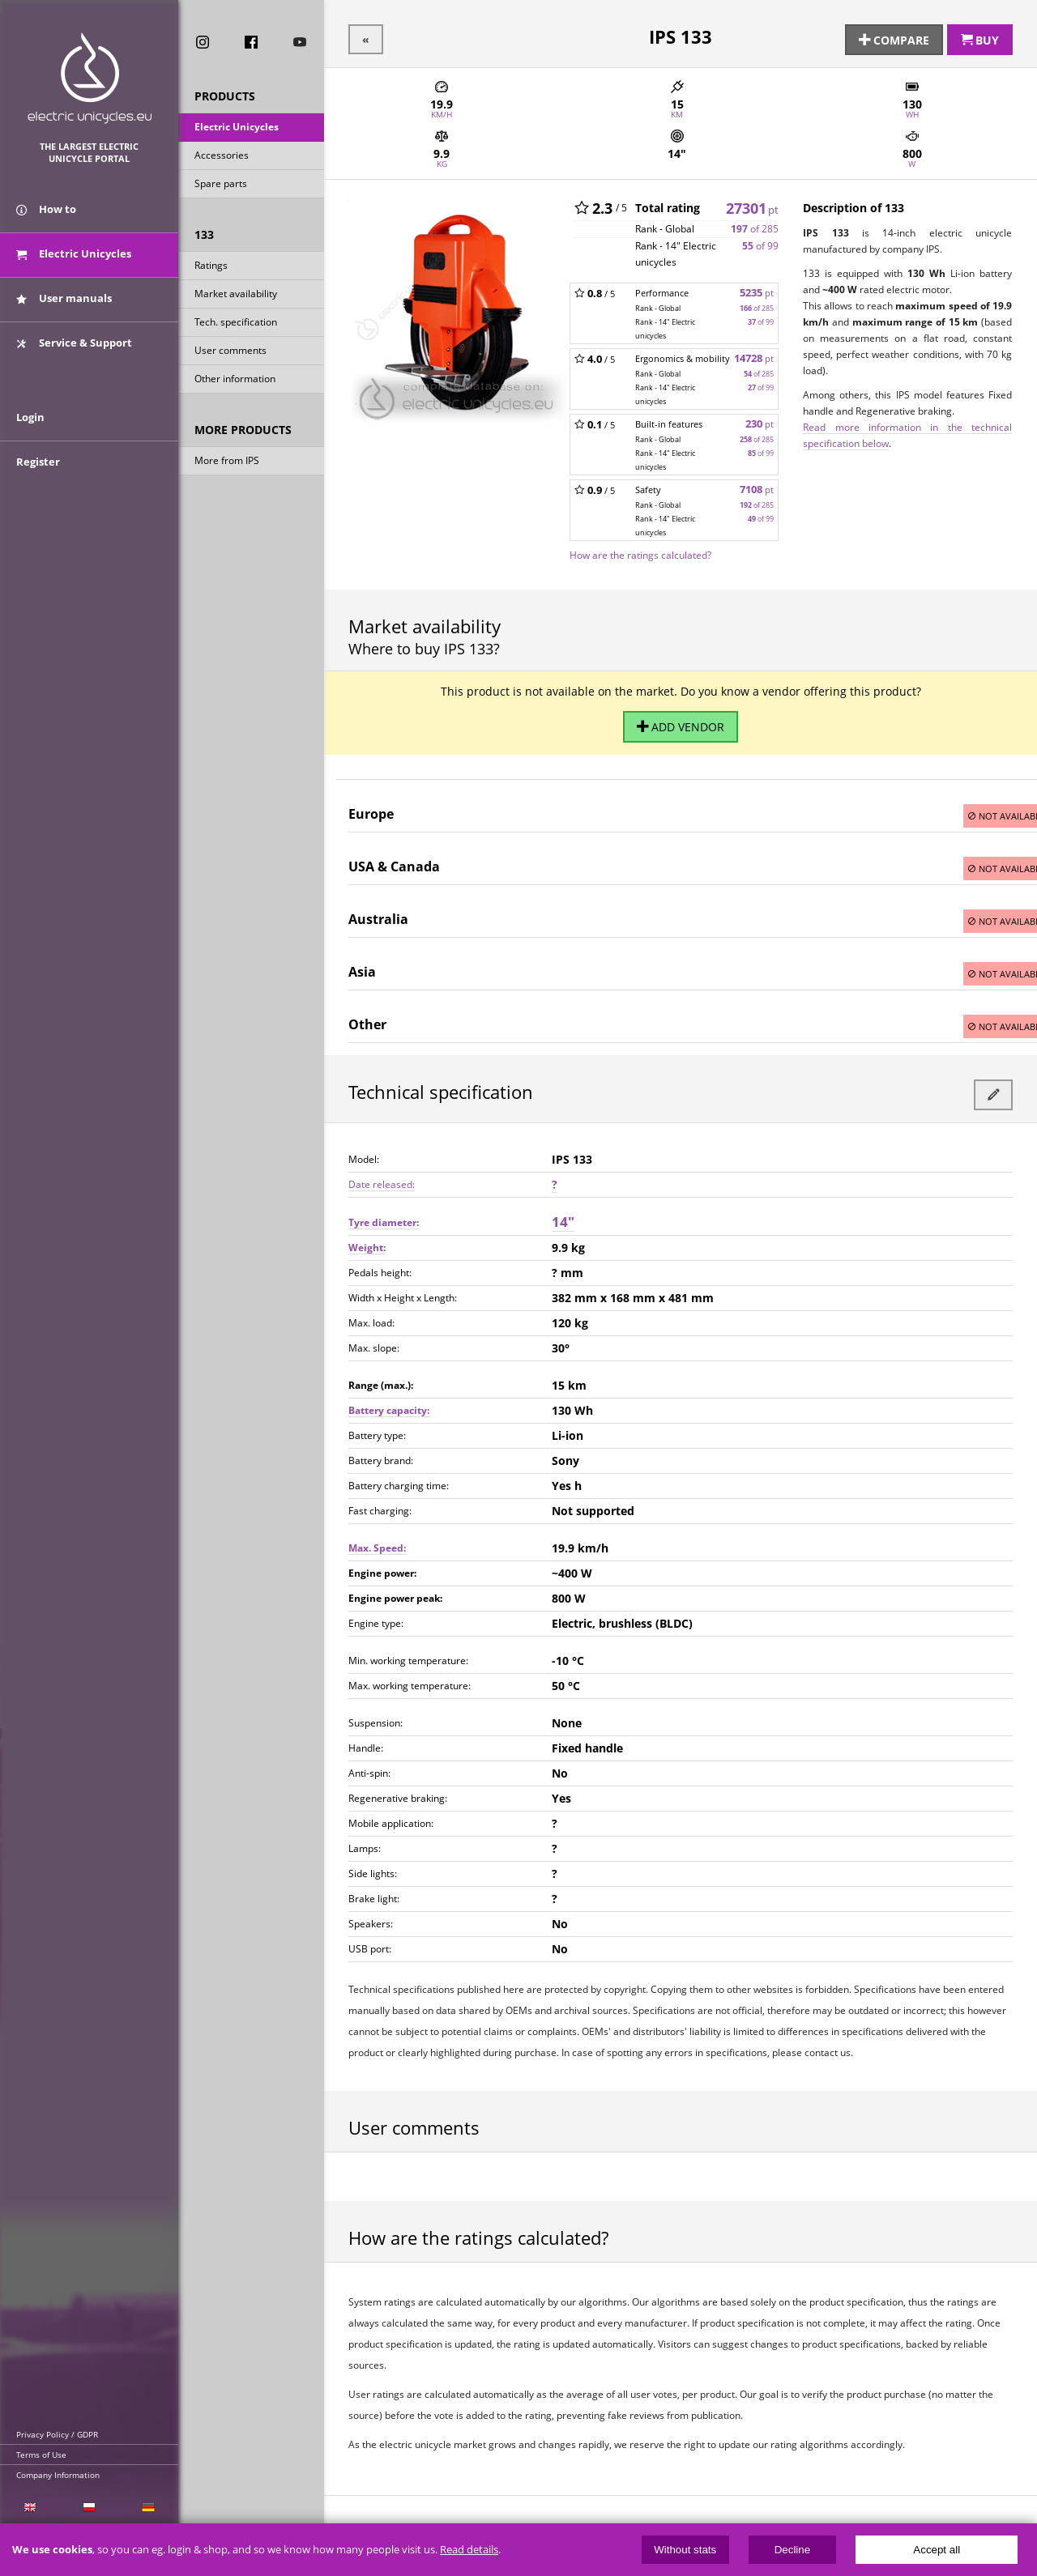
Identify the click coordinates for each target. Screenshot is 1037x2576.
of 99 (760, 243)
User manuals (64, 306)
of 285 (755, 226)
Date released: (381, 1176)
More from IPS (226, 462)
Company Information (58, 2474)
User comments (230, 352)
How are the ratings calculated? (640, 552)
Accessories (221, 157)
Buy (980, 38)
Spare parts (220, 185)
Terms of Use (41, 2454)
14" (563, 1213)
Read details (469, 2550)
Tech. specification (235, 323)
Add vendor (680, 722)
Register (38, 479)
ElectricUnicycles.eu (89, 78)
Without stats (685, 2550)
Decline (792, 2550)
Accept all (936, 2550)
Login (30, 435)
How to (46, 217)
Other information (234, 380)
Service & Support (74, 350)
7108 (757, 487)
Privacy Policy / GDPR (57, 2434)
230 (759, 421)
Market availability (235, 295)
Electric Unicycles (236, 128)
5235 (757, 290)
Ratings (211, 267)
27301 (752, 205)
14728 (754, 356)
